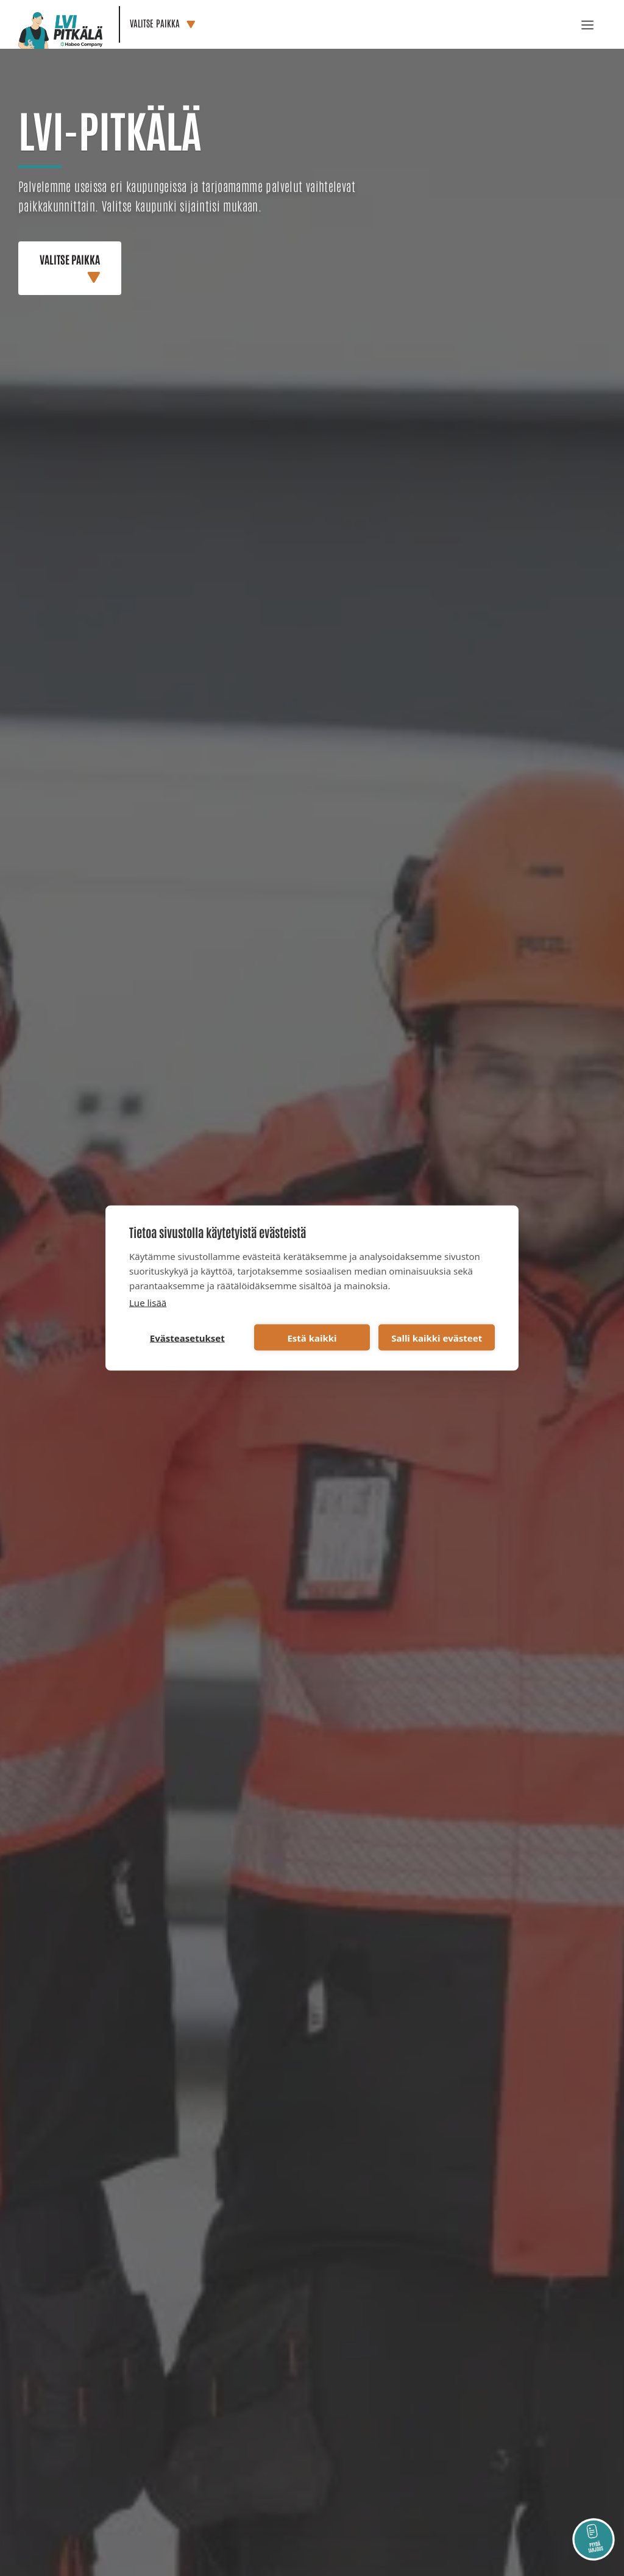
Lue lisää (147, 1303)
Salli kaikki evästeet (436, 1337)
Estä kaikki (311, 1337)
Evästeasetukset (187, 1337)
